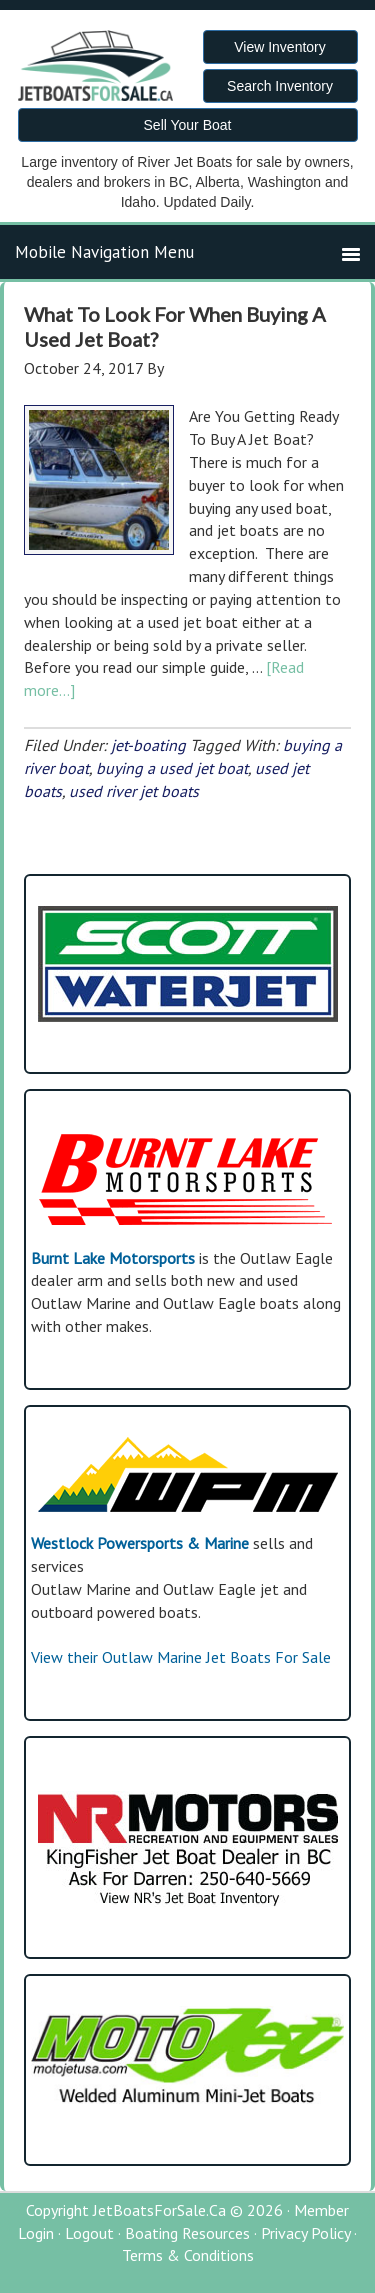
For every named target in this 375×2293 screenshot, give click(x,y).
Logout (89, 2233)
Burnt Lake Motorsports (113, 1258)
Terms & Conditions (188, 2255)
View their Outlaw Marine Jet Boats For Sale (181, 1657)
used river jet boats (134, 791)
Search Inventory (280, 86)
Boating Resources (187, 2233)
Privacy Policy (305, 2233)
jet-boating (148, 745)
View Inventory (280, 47)
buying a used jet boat (172, 768)
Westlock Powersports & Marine (140, 1543)
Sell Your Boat (188, 125)
